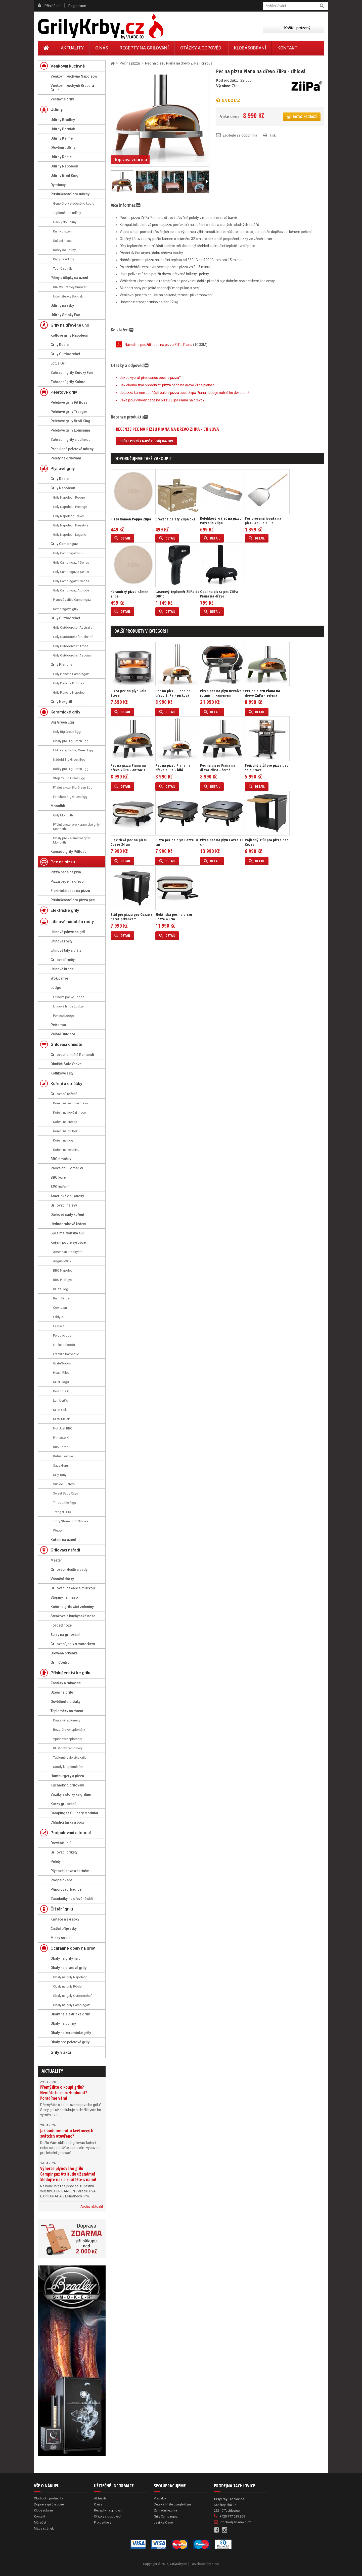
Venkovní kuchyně (68, 66)
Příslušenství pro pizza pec (73, 900)
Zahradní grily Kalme (68, 382)
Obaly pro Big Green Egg (70, 741)
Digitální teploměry (66, 1720)
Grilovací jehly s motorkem (73, 1644)
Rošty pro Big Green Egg (70, 769)
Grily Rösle (60, 345)
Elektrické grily (65, 910)
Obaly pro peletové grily (70, 2042)
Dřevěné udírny (63, 148)
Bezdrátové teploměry (69, 1729)
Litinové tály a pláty (66, 950)
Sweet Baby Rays (65, 1493)
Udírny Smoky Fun (65, 315)
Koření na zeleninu (66, 1150)
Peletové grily (64, 392)
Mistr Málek (61, 1419)
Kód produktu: (228, 80)
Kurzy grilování (63, 1804)
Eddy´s (58, 1317)
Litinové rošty (61, 941)
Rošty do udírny (64, 250)
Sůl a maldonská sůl (67, 1233)
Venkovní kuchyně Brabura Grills (72, 88)
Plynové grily (63, 468)
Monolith (58, 806)
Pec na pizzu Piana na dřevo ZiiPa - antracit (128, 767)
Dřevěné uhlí (61, 1843)
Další (206, 181)
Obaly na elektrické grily (70, 2014)
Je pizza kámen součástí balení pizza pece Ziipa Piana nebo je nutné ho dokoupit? (184, 393)
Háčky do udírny (64, 222)
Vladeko (160, 2498)
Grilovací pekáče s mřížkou (73, 1588)
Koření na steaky (65, 1122)
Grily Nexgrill (61, 702)
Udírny (57, 109)
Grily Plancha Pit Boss (68, 683)
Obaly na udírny (63, 2023)
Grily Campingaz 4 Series (71, 562)
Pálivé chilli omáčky (67, 1168)
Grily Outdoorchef (65, 354)
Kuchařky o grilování (67, 1785)
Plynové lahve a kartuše (70, 1871)
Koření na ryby (63, 1140)
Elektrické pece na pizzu (70, 891)
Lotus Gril (58, 363)
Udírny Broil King (64, 175)
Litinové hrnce (62, 969)
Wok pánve (59, 978)
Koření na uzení (63, 1540)
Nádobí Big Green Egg (69, 759)
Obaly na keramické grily (71, 2033)
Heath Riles (61, 1372)
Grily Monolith (63, 815)
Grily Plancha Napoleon (69, 692)
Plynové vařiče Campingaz (72, 600)
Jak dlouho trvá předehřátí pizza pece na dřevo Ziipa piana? (167, 385)
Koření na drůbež (65, 1131)
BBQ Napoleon (63, 1270)
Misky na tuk (60, 1938)
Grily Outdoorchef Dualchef (73, 637)
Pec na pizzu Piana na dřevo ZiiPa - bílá (173, 767)
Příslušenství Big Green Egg (73, 787)
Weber (58, 1530)
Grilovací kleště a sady (69, 1570)
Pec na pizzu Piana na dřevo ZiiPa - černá (217, 767)
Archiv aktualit (91, 2206)
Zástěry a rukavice (66, 1683)
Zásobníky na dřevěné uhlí (72, 1899)
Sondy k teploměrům (68, 1767)
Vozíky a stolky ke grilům (71, 1794)
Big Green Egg (62, 722)
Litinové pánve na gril (68, 932)
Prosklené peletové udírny (72, 449)
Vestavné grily (62, 99)
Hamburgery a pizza (67, 1776)
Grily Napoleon (63, 488)
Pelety (56, 1862)
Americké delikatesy (67, 1196)
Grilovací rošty (63, 960)
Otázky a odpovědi (201, 47)
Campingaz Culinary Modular (75, 1813)
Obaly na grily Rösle (67, 1986)
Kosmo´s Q (61, 1391)
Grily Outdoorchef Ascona (72, 655)
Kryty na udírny (63, 259)
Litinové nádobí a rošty (72, 921)
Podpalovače (61, 1880)
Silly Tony (59, 1475)
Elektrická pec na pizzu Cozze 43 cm (173, 916)
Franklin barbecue (66, 1354)
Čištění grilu (62, 1908)
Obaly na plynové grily (68, 1968)
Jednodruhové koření (68, 1224)
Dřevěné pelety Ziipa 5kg (175, 519)
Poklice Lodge (63, 1015)
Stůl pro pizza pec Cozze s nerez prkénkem (132, 916)
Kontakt (287, 47)
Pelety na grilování (66, 458)
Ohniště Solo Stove (66, 1064)
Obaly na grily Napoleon (70, 1977)
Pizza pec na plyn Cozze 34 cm (176, 842)
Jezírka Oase (163, 2522)
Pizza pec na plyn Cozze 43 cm (221, 842)
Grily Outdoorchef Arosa (70, 646)
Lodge (56, 988)
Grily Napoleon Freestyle (70, 525)
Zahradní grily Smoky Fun (72, 373)
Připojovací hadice (66, 1889)
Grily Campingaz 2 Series (71, 581)
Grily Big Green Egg (67, 732)
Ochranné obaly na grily (73, 1948)
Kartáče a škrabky (65, 1919)
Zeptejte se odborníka (239, 135)
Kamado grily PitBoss (68, 852)
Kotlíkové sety (62, 1073)
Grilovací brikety (64, 1852)
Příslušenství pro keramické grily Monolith (76, 827)
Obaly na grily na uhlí (67, 1958)
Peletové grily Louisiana (70, 430)
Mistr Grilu (60, 1410)
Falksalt (58, 1326)
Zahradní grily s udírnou (70, 440)
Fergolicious (62, 1335)
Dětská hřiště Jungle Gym (172, 2504)
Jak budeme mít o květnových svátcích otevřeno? (66, 2133)
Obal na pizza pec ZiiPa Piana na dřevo (219, 593)
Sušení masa (62, 241)
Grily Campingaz (64, 544)
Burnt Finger (61, 1298)
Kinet (215, 2564)
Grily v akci (61, 2052)
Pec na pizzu (63, 861)
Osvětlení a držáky (65, 1702)
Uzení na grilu (62, 1692)
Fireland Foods (64, 1345)
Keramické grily (65, 711)
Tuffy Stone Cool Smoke (70, 1521)
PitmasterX (61, 1438)
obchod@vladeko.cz (235, 2522)
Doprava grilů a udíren (50, 2504)
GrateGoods (62, 1363)
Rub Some (60, 1447)
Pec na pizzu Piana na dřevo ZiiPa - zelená (262, 692)
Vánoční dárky (62, 1579)
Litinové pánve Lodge (68, 997)
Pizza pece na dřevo (67, 881)
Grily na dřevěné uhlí (70, 325)
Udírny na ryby (62, 306)
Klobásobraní (250, 47)
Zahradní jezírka (165, 2510)
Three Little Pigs (64, 1503)
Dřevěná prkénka (64, 1653)
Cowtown (60, 1307)
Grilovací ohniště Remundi (72, 1055)
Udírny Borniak (63, 129)
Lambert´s (60, 1400)
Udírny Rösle (61, 157)
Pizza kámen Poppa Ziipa (131, 519)
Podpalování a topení (71, 1832)
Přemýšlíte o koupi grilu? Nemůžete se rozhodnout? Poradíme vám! (63, 2092)
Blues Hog (60, 1289)
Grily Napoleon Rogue (69, 497)
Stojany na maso (64, 1597)
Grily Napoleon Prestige (70, 507)
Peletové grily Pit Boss (69, 402)
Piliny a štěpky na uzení (69, 278)
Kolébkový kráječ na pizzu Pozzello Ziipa (221, 520)
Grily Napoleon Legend (69, 534)
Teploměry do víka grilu (69, 1757)
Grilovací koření (64, 1094)
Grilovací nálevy (64, 1205)
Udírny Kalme (62, 138)
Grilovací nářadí (65, 1549)
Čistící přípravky (64, 1929)
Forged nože (61, 1625)
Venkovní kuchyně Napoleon (74, 76)
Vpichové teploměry (67, 1739)
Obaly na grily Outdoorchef (72, 1996)
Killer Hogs (61, 1382)
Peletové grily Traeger (69, 412)
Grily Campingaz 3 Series (71, 572)
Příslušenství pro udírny (70, 194)
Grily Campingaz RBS (68, 553)
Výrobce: (223, 86)
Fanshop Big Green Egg (70, 797)
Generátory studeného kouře (73, 203)
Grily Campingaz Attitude (71, 590)
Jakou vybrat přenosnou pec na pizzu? (150, 378)
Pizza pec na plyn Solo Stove (128, 692)
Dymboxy (58, 185)
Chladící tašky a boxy (67, 1822)
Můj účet (40, 2522)
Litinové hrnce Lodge (68, 1006)
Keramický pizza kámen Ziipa (129, 593)
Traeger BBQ (62, 1512)
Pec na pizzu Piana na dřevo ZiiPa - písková (173, 692)
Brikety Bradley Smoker (69, 287)
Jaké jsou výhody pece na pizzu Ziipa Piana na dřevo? (162, 400)
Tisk (272, 135)
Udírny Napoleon (64, 166)
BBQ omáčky (61, 1159)
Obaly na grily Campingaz (71, 2005)
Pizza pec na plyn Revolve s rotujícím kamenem (222, 692)
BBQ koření (60, 1177)
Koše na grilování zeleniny (72, 1607)
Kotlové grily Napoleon (69, 335)
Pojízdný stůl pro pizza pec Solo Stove (266, 767)
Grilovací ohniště (66, 1044)
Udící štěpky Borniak (68, 296)
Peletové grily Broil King (70, 421)
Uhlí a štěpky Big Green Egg (73, 750)
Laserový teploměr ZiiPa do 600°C (177, 593)
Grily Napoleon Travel (68, 516)
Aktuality (52, 2071)
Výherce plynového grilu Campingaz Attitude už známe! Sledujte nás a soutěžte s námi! (68, 2174)
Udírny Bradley (63, 120)
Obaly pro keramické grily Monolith (71, 840)
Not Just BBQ (62, 1428)
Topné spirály (62, 268)
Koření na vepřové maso (70, 1103)
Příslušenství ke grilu (70, 1672)
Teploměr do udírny (67, 213)
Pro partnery (102, 2522)
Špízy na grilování (65, 1635)
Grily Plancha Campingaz (71, 674)
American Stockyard (67, 1252)
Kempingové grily (65, 609)
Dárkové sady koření (67, 1215)
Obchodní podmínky (49, 2498)
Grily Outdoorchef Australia (72, 627)
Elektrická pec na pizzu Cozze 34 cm (129, 842)
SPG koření (60, 1187)
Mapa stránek (44, 2528)
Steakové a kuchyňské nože (73, 1616)
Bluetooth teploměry (67, 1748)
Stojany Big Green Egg (69, 778)
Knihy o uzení (62, 231)
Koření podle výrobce (68, 1242)
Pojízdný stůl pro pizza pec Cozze (266, 842)
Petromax (59, 1025)
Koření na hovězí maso (69, 1112)
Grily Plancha (61, 665)
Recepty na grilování (144, 47)
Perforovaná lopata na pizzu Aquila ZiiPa (263, 520)
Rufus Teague (63, 1456)
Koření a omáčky (66, 1083)
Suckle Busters (64, 1484)
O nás (101, 47)
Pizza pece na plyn (66, 872)
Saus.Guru (60, 1465)
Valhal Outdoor (63, 1034)
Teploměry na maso (67, 1711)
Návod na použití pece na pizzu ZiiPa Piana (158, 345)
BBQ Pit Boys (62, 1280)
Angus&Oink (62, 1261)
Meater (56, 1560)
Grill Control (61, 1662)
